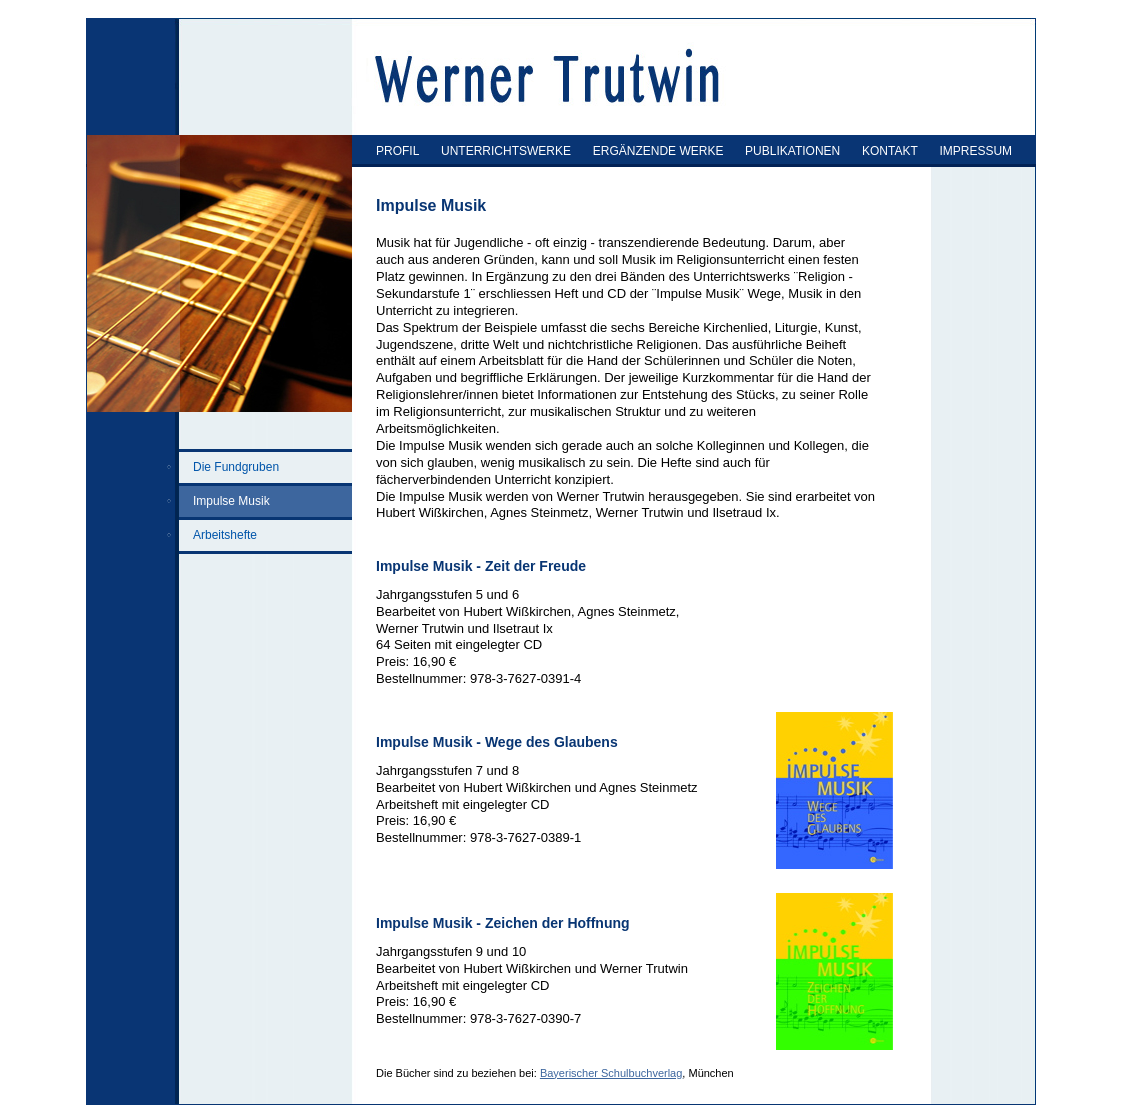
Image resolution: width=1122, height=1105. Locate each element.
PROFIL (397, 151)
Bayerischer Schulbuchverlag (611, 1073)
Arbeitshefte (225, 535)
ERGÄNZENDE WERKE (658, 151)
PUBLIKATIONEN (792, 151)
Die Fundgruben (236, 467)
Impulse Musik (231, 501)
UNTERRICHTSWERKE (506, 151)
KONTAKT (890, 151)
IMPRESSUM (975, 151)
